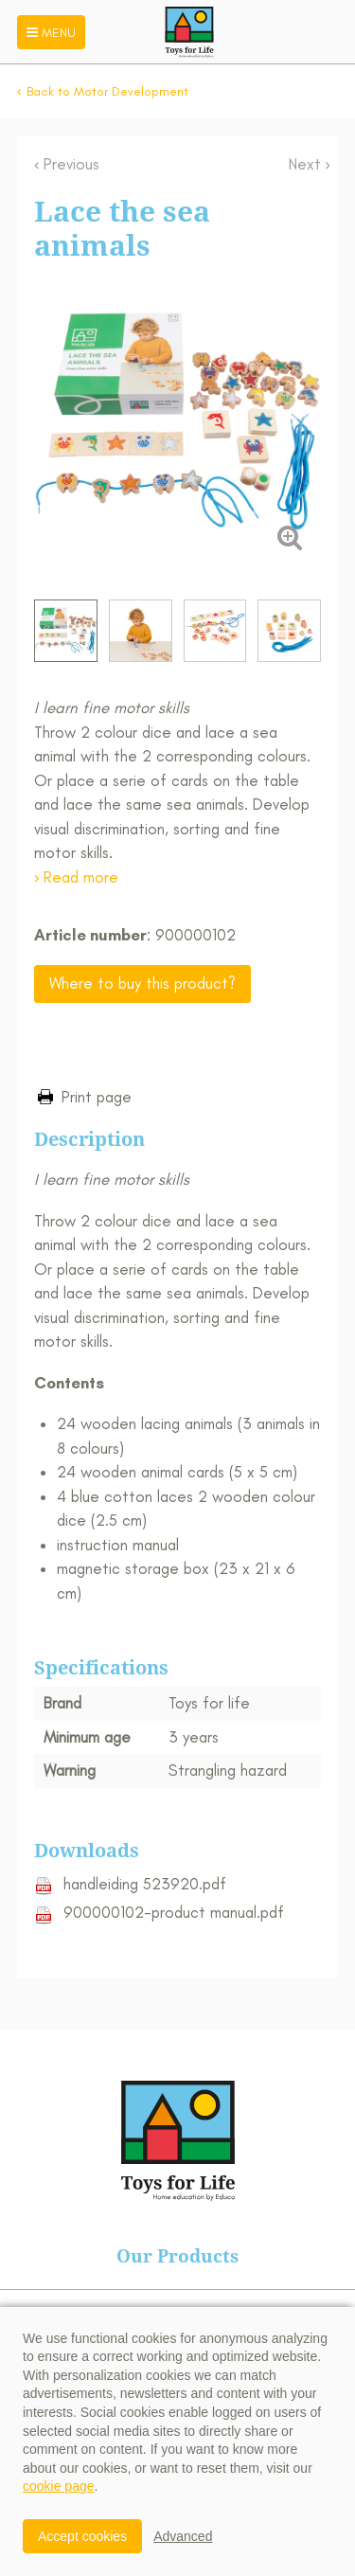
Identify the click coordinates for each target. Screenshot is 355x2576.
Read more (81, 877)
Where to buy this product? (142, 983)
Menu (49, 33)
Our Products (177, 2256)
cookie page (59, 2486)
